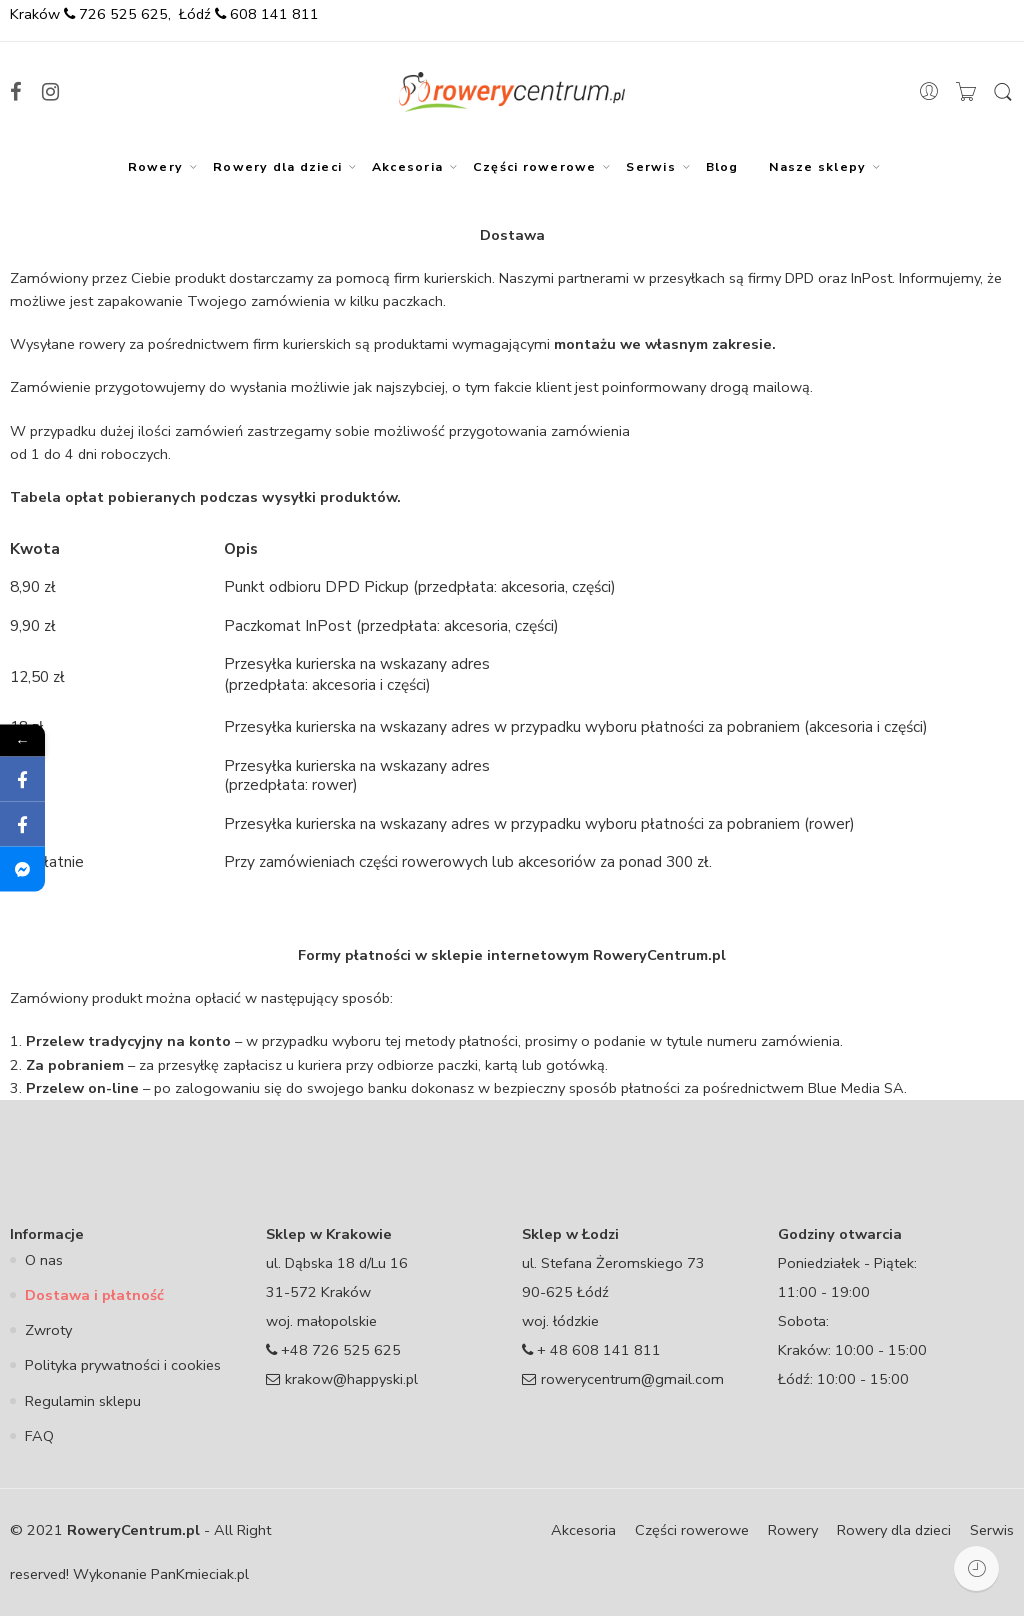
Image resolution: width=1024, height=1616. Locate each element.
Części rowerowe (535, 166)
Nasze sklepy (818, 166)
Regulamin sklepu (83, 1401)
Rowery (155, 166)
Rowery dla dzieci (277, 166)
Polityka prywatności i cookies (123, 1365)
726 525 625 (121, 14)
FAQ (39, 1436)
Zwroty (48, 1330)
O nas (44, 1260)
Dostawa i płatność (94, 1295)
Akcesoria (407, 166)
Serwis (650, 166)
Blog (722, 166)
